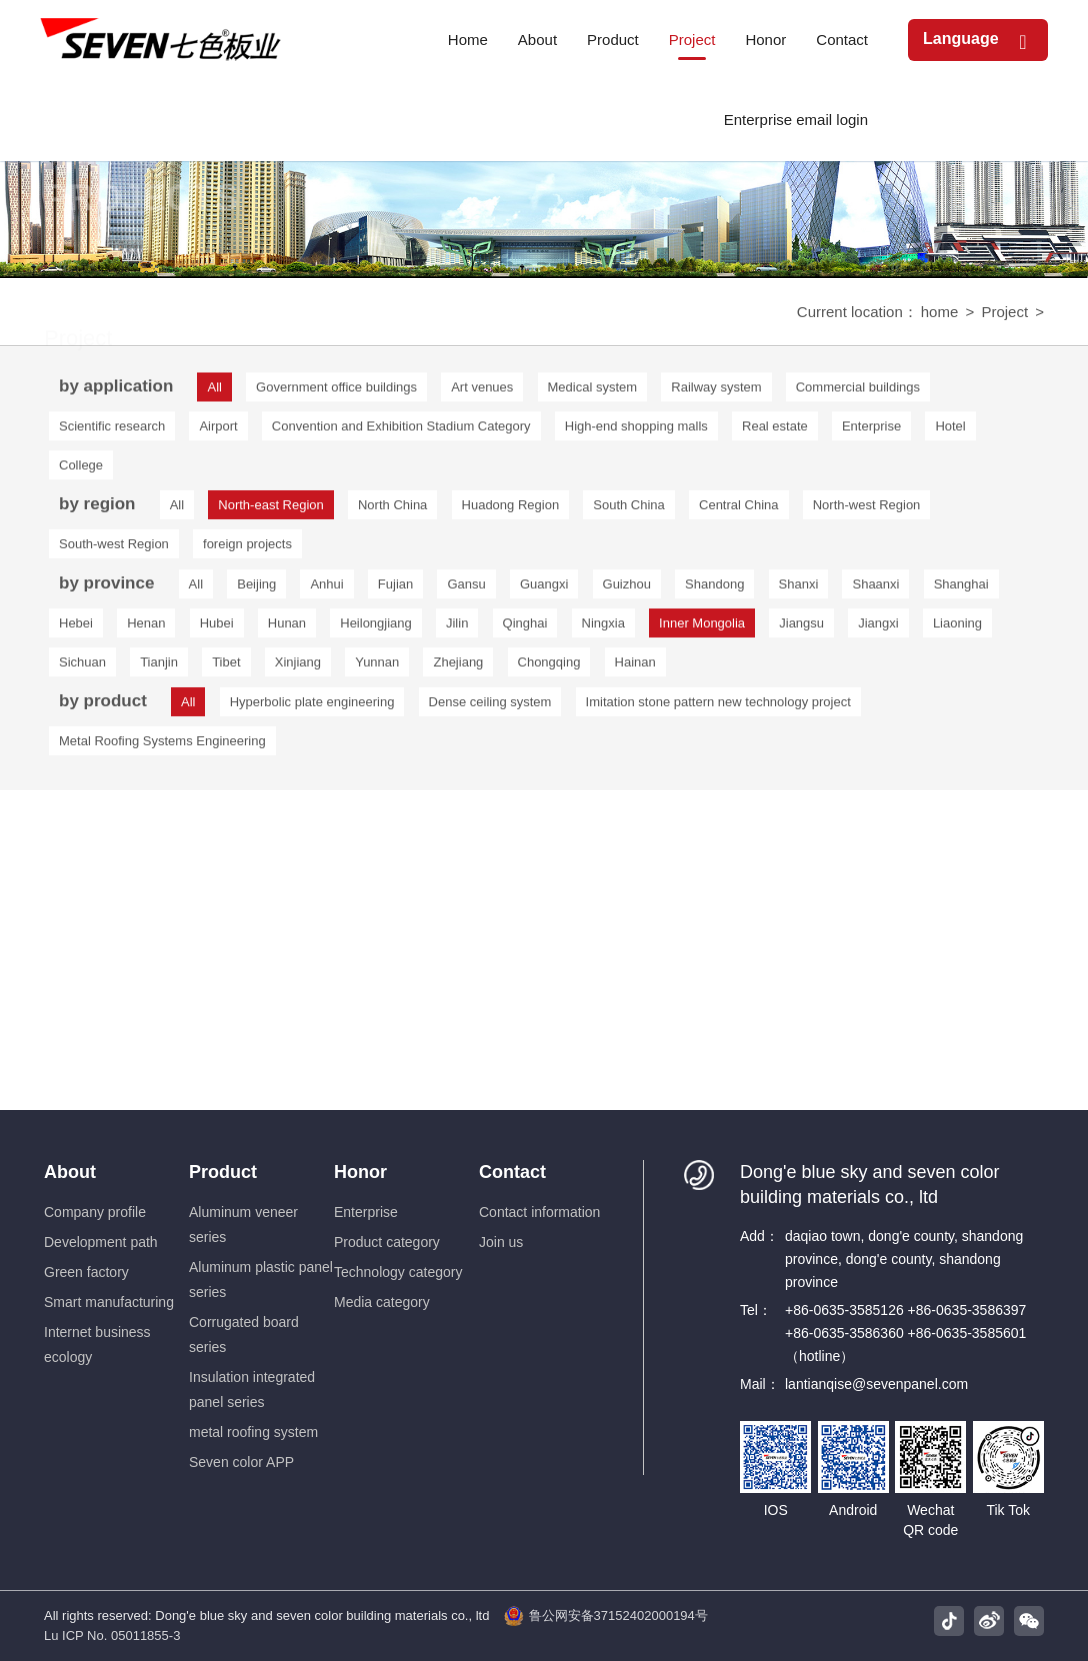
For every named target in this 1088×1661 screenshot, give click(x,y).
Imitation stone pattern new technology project (718, 705)
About (70, 1172)
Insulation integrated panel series (252, 1389)
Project (1004, 313)
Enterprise (871, 431)
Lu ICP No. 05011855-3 (112, 1635)
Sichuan (82, 667)
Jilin (457, 628)
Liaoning (957, 628)
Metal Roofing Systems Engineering (162, 744)
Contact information (539, 1212)
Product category (387, 1242)
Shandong (714, 589)
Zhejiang (458, 667)
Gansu (466, 589)
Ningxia (603, 628)
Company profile (95, 1212)
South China (629, 508)
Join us (501, 1242)
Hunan (287, 628)
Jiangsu (801, 628)
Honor (360, 1172)
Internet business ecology (97, 1344)
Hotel (950, 431)
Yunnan (377, 667)
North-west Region (867, 508)
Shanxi (799, 589)
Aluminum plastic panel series (261, 1279)
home (940, 313)
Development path (101, 1242)
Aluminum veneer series (243, 1224)
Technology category (398, 1272)
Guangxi (544, 589)
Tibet (226, 667)
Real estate (775, 431)
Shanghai (961, 589)
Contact (512, 1172)
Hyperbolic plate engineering (312, 705)
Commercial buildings (858, 392)
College (81, 470)
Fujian (395, 589)
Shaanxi (875, 589)
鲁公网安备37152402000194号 (606, 1616)
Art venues (482, 392)
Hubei (217, 628)
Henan (146, 628)
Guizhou (627, 589)
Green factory (86, 1272)
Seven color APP (241, 1462)
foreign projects (247, 547)
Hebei (76, 628)
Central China (739, 508)
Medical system (593, 392)
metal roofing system (253, 1432)
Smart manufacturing (109, 1302)
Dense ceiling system (490, 705)
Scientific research (112, 431)
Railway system (716, 392)
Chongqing (549, 667)
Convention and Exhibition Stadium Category (401, 431)
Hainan (635, 667)
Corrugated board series (244, 1334)
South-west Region (114, 547)
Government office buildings (336, 392)
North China (392, 508)
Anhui (326, 589)
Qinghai (525, 628)
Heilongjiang (376, 628)
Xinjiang (298, 667)
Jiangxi (878, 628)
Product (223, 1172)
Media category (382, 1302)
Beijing (256, 589)
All (177, 508)
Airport (218, 431)
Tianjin (159, 667)
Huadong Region (511, 508)
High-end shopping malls (636, 431)
